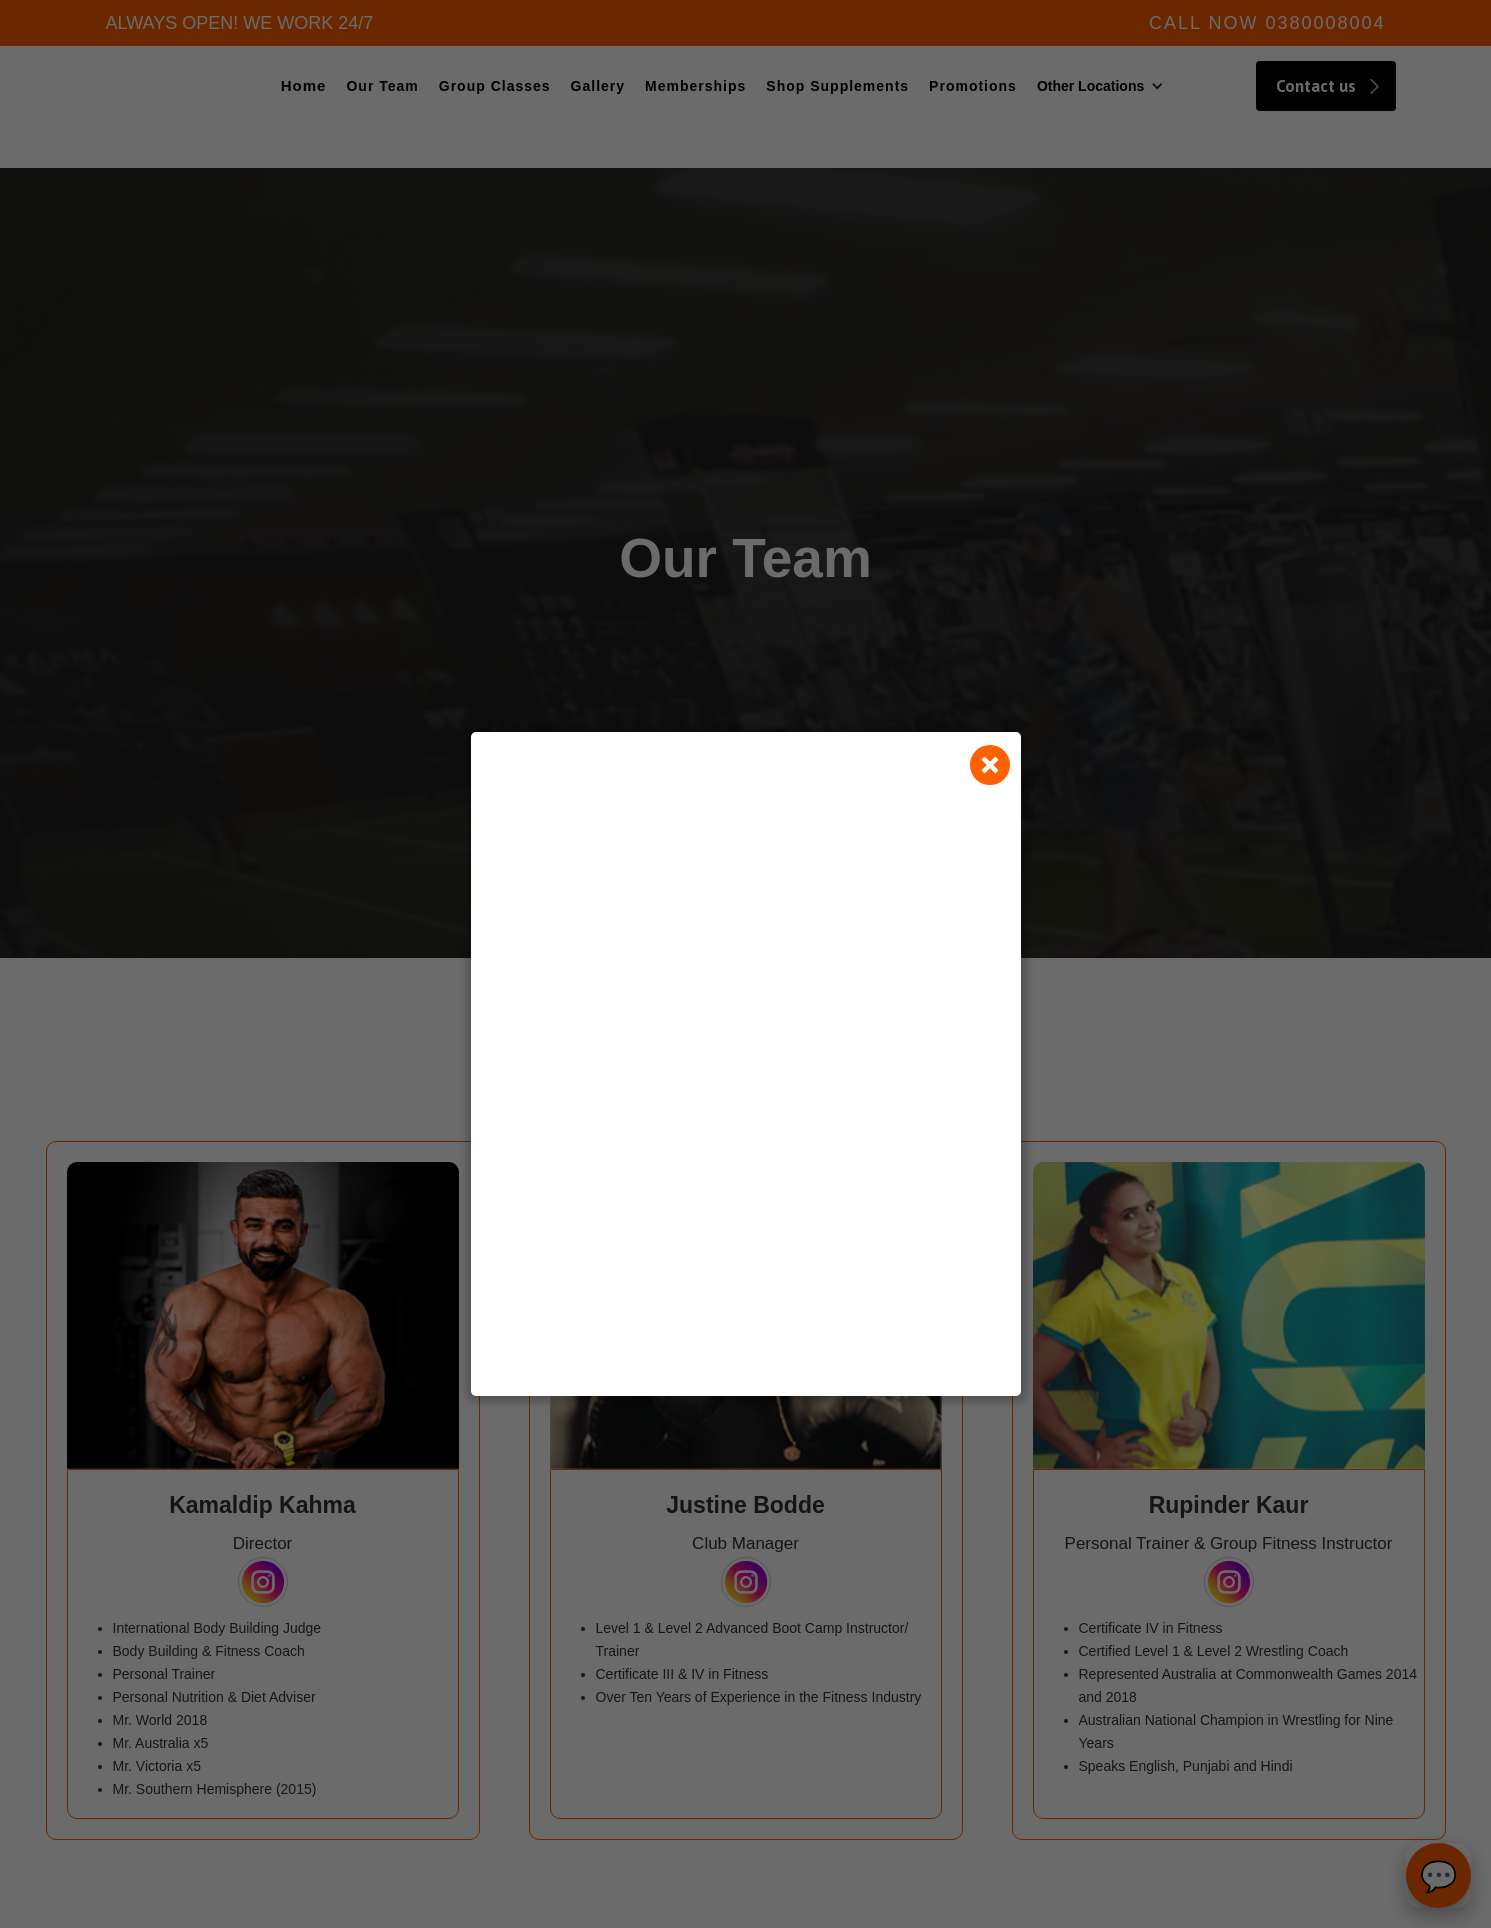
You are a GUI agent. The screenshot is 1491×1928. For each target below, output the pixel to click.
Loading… (746, 1092)
